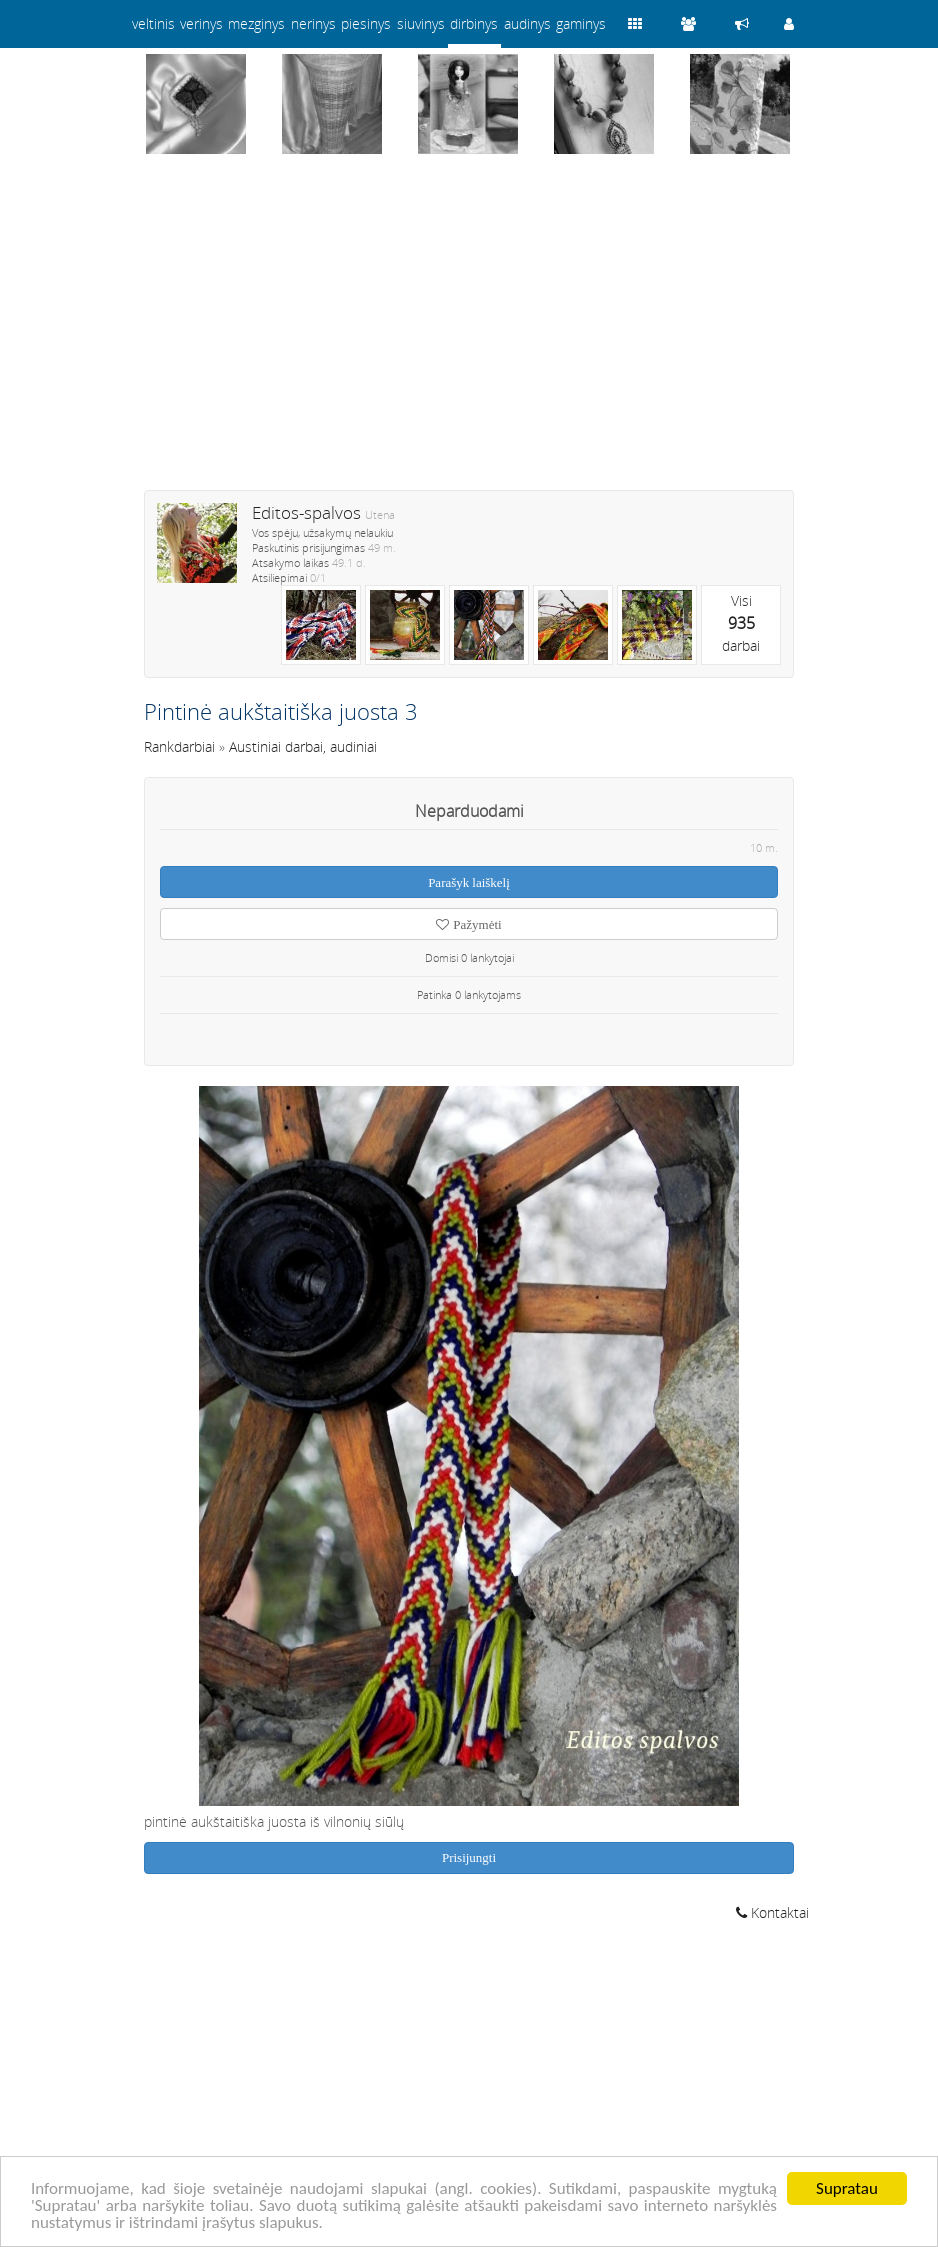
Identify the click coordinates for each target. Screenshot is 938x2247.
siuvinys (421, 23)
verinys (201, 23)
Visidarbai (741, 623)
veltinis (153, 23)
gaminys (581, 23)
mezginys (256, 23)
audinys (527, 23)
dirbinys (474, 23)
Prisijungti (469, 1857)
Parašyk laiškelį (469, 882)
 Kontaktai (772, 1912)
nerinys (313, 23)
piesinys (366, 23)
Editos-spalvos (306, 512)
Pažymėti (468, 924)
